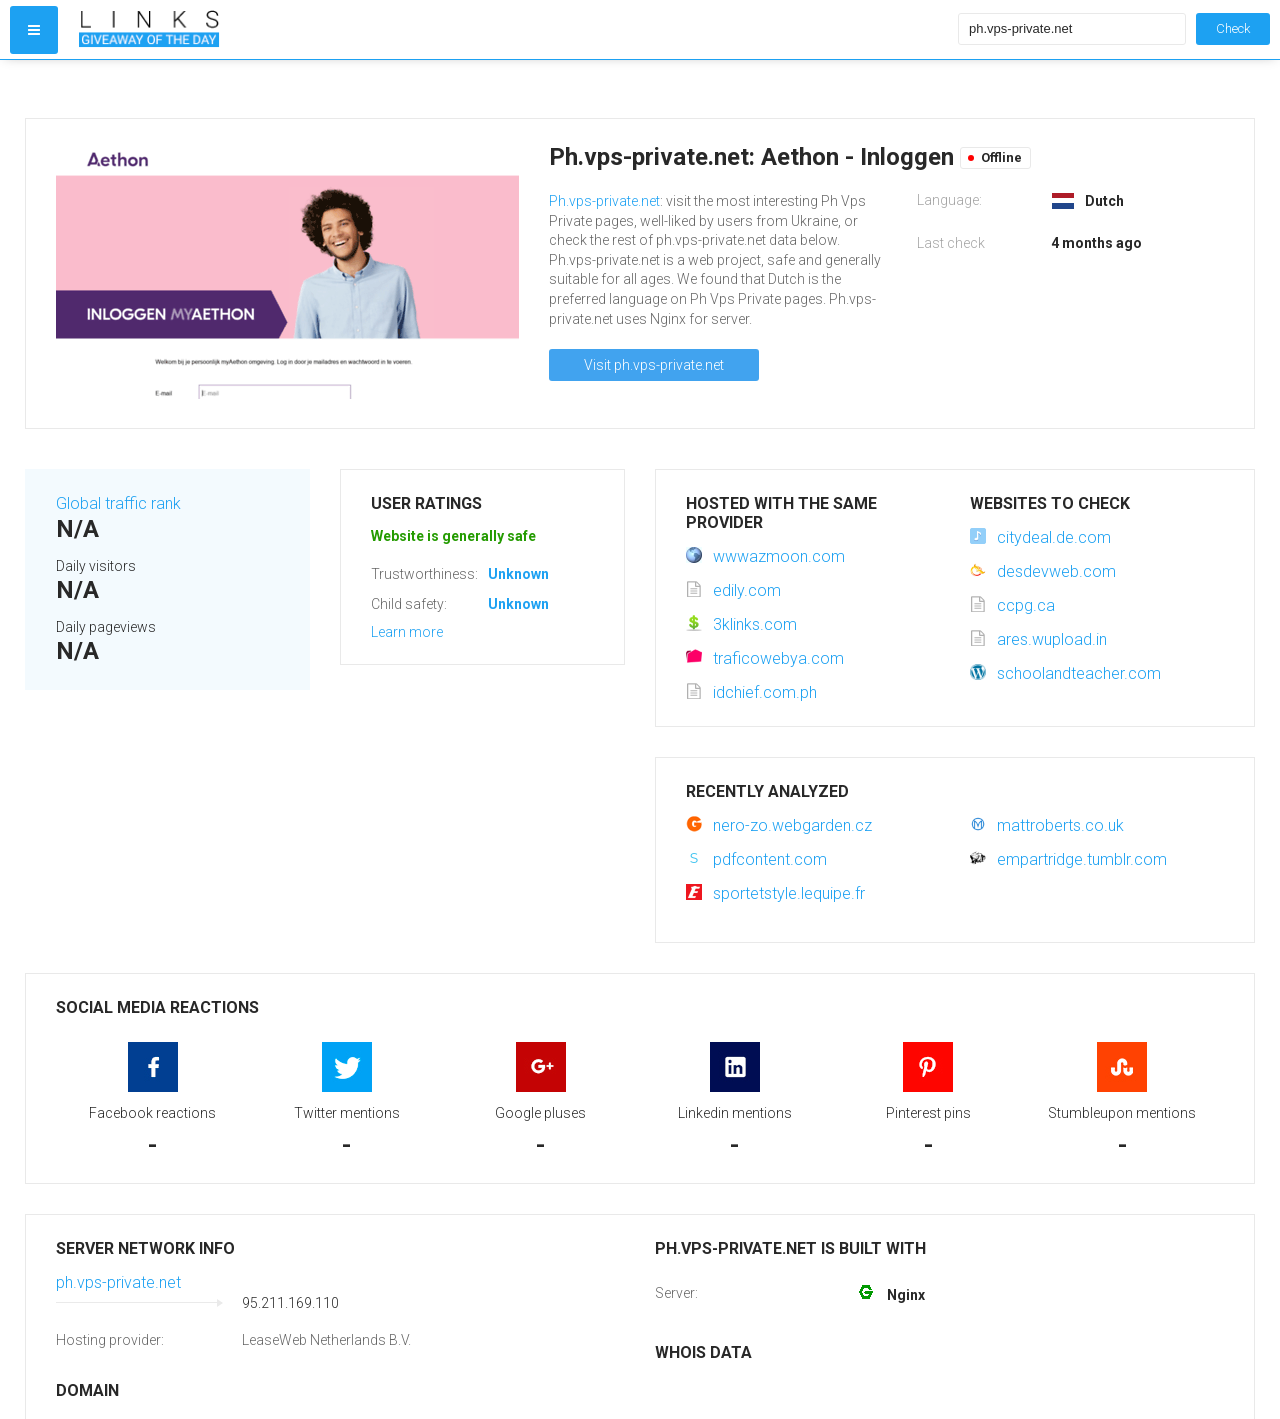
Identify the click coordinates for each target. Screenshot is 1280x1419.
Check (1233, 28)
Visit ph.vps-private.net (654, 365)
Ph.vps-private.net (604, 201)
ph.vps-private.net (118, 1282)
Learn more (407, 632)
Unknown (518, 574)
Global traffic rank (118, 503)
